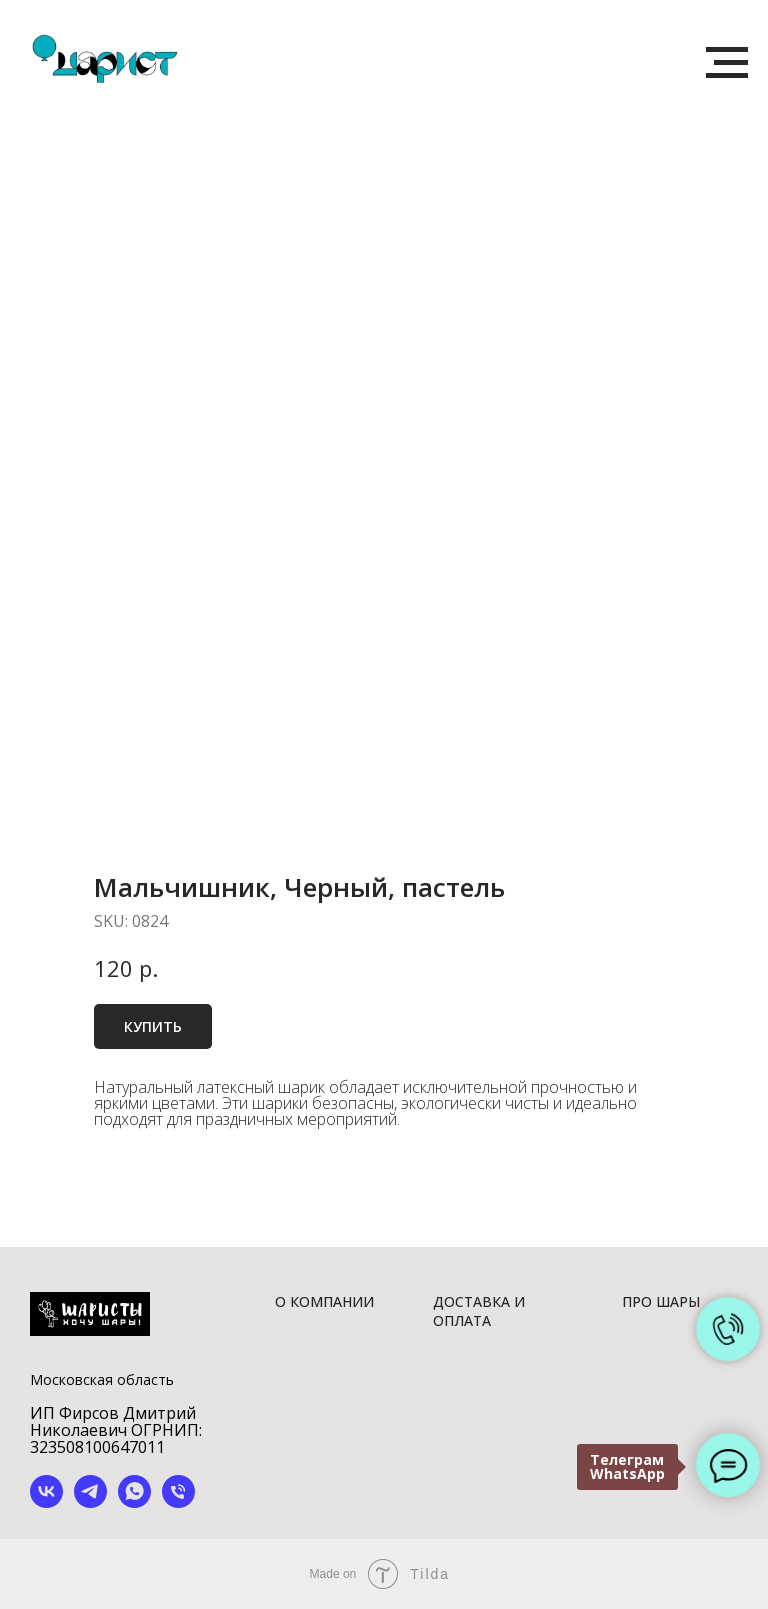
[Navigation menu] (727, 63)
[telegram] (90, 1502)
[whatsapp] (134, 1502)
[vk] (46, 1502)
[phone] (178, 1502)
